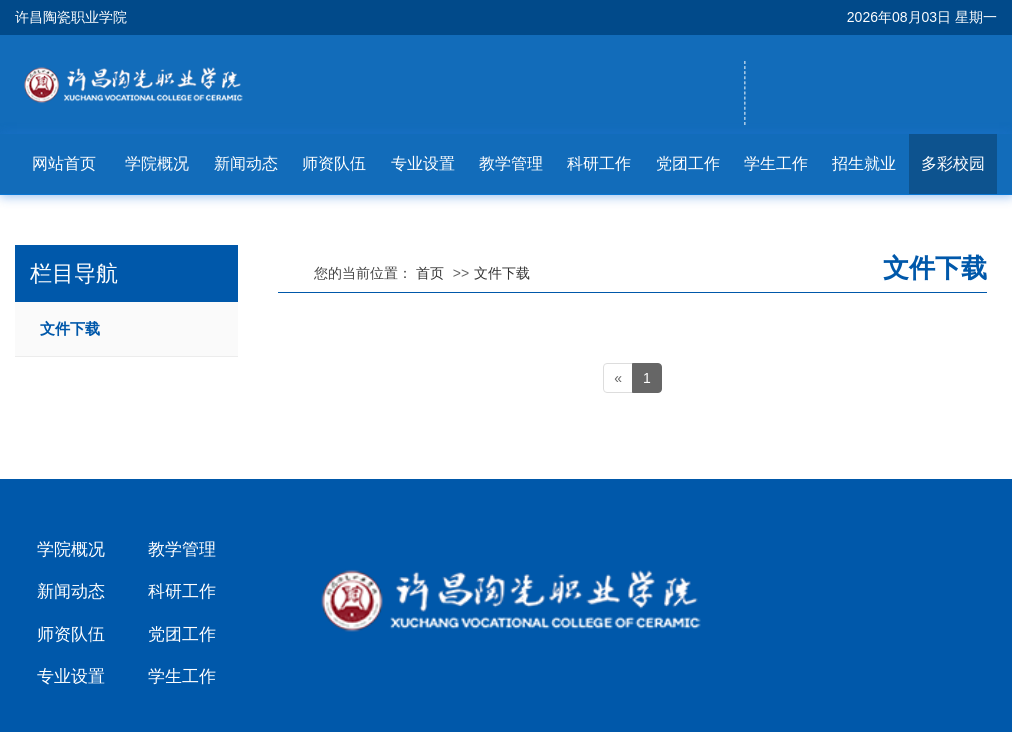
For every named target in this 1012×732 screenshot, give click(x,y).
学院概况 (157, 163)
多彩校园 (953, 163)
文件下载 (70, 329)
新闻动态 (246, 163)
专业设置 (423, 163)
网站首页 (64, 163)
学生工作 (776, 163)
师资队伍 (334, 163)
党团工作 (688, 163)
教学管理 (511, 163)
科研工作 (599, 163)
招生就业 (864, 163)
